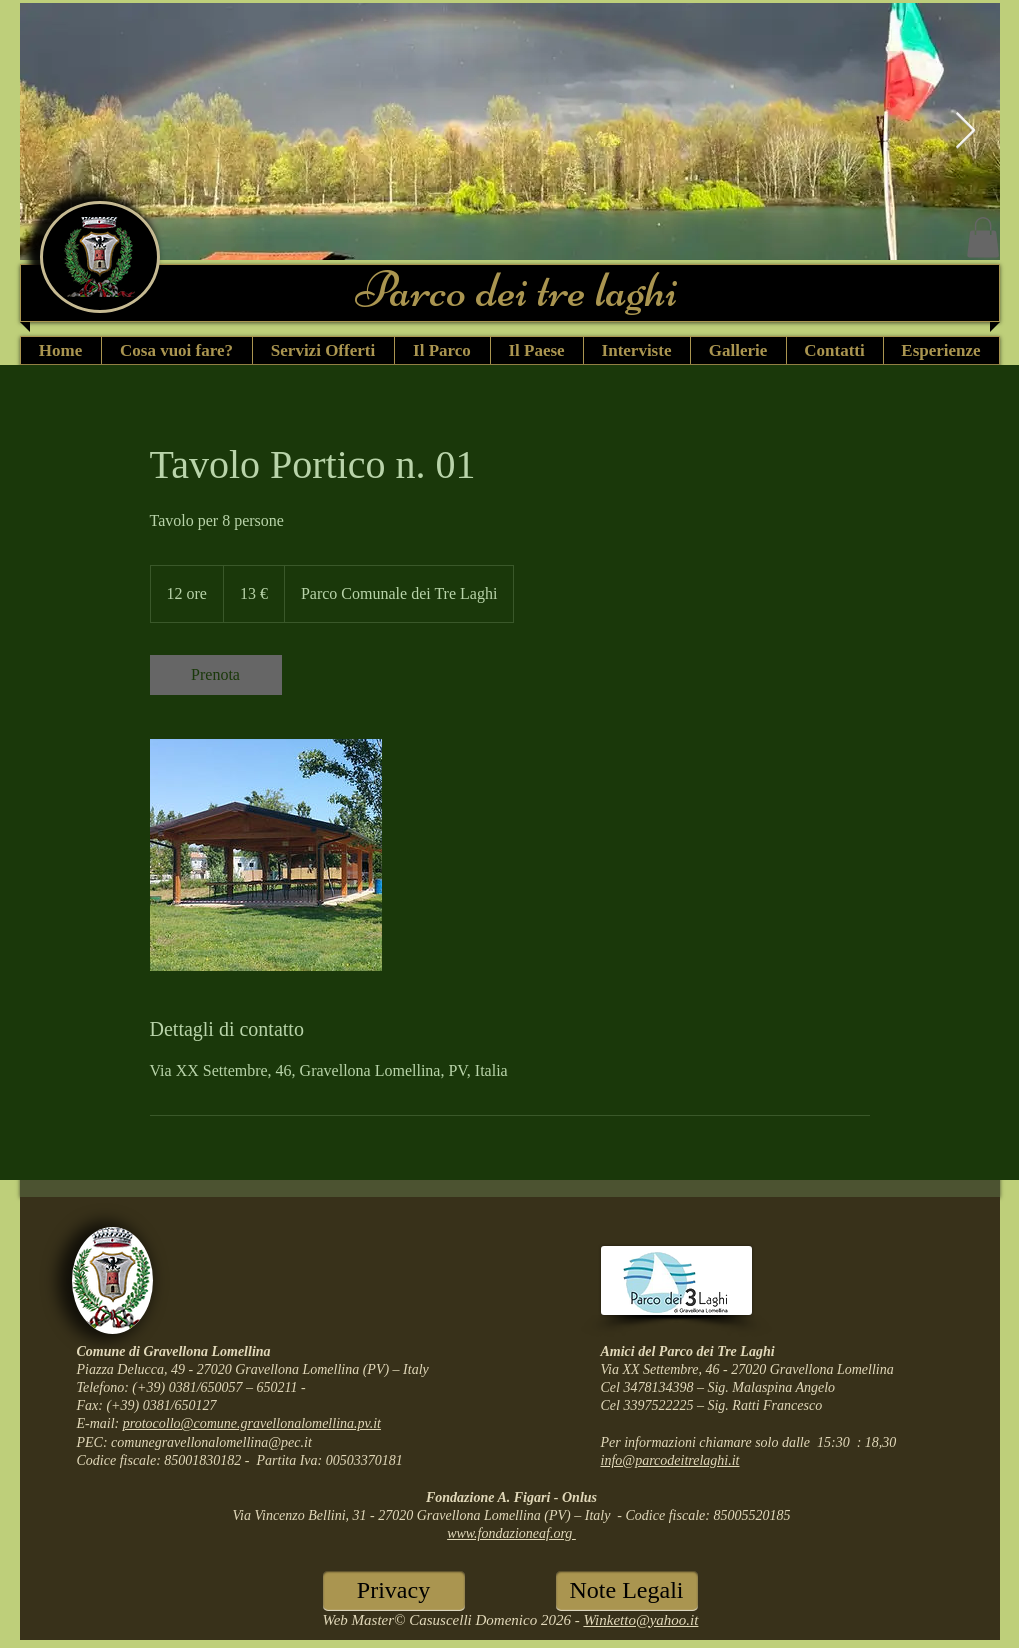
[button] (983, 237)
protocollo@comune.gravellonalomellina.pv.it (252, 1423)
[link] (216, 675)
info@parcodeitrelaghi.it (670, 1460)
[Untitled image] (266, 855)
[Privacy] (394, 1591)
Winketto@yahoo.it (640, 1620)
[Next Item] (965, 131)
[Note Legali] (627, 1591)
